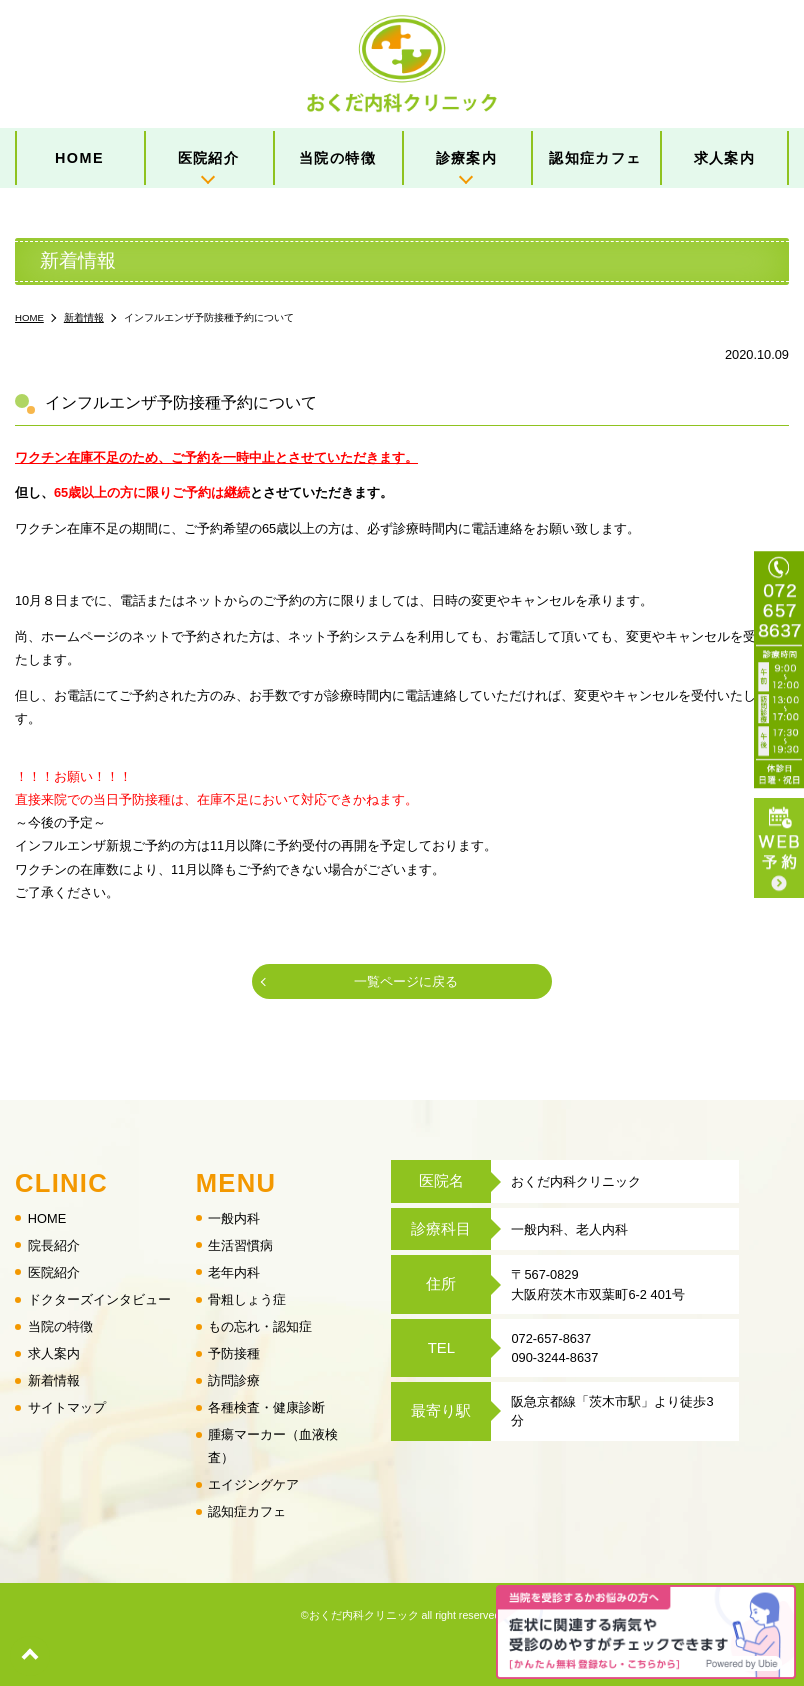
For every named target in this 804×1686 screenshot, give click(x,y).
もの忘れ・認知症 (260, 1326)
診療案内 (467, 158)
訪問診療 (234, 1380)
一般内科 (234, 1217)
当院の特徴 (337, 158)
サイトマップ (67, 1407)
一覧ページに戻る (406, 981)
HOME (79, 158)
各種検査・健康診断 (266, 1407)
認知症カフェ (595, 158)
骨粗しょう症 (247, 1299)
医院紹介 (209, 158)
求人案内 (725, 158)
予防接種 (234, 1353)
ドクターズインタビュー (99, 1299)
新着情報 (54, 1380)
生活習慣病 (240, 1244)
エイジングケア (253, 1484)
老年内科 (234, 1272)
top (30, 1656)
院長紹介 (54, 1244)
